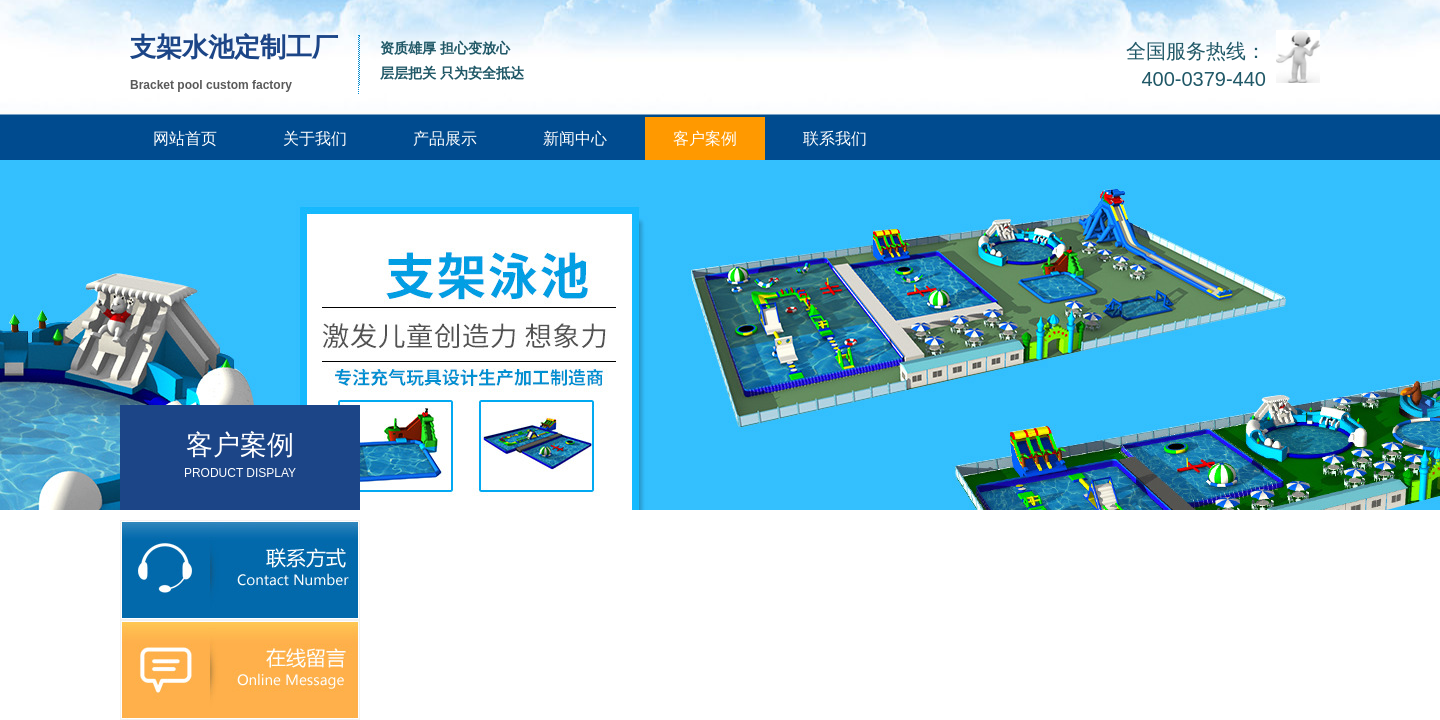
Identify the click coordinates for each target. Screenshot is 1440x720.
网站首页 (185, 138)
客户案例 (705, 138)
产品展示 (445, 138)
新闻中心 (575, 138)
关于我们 (315, 138)
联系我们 (835, 138)
